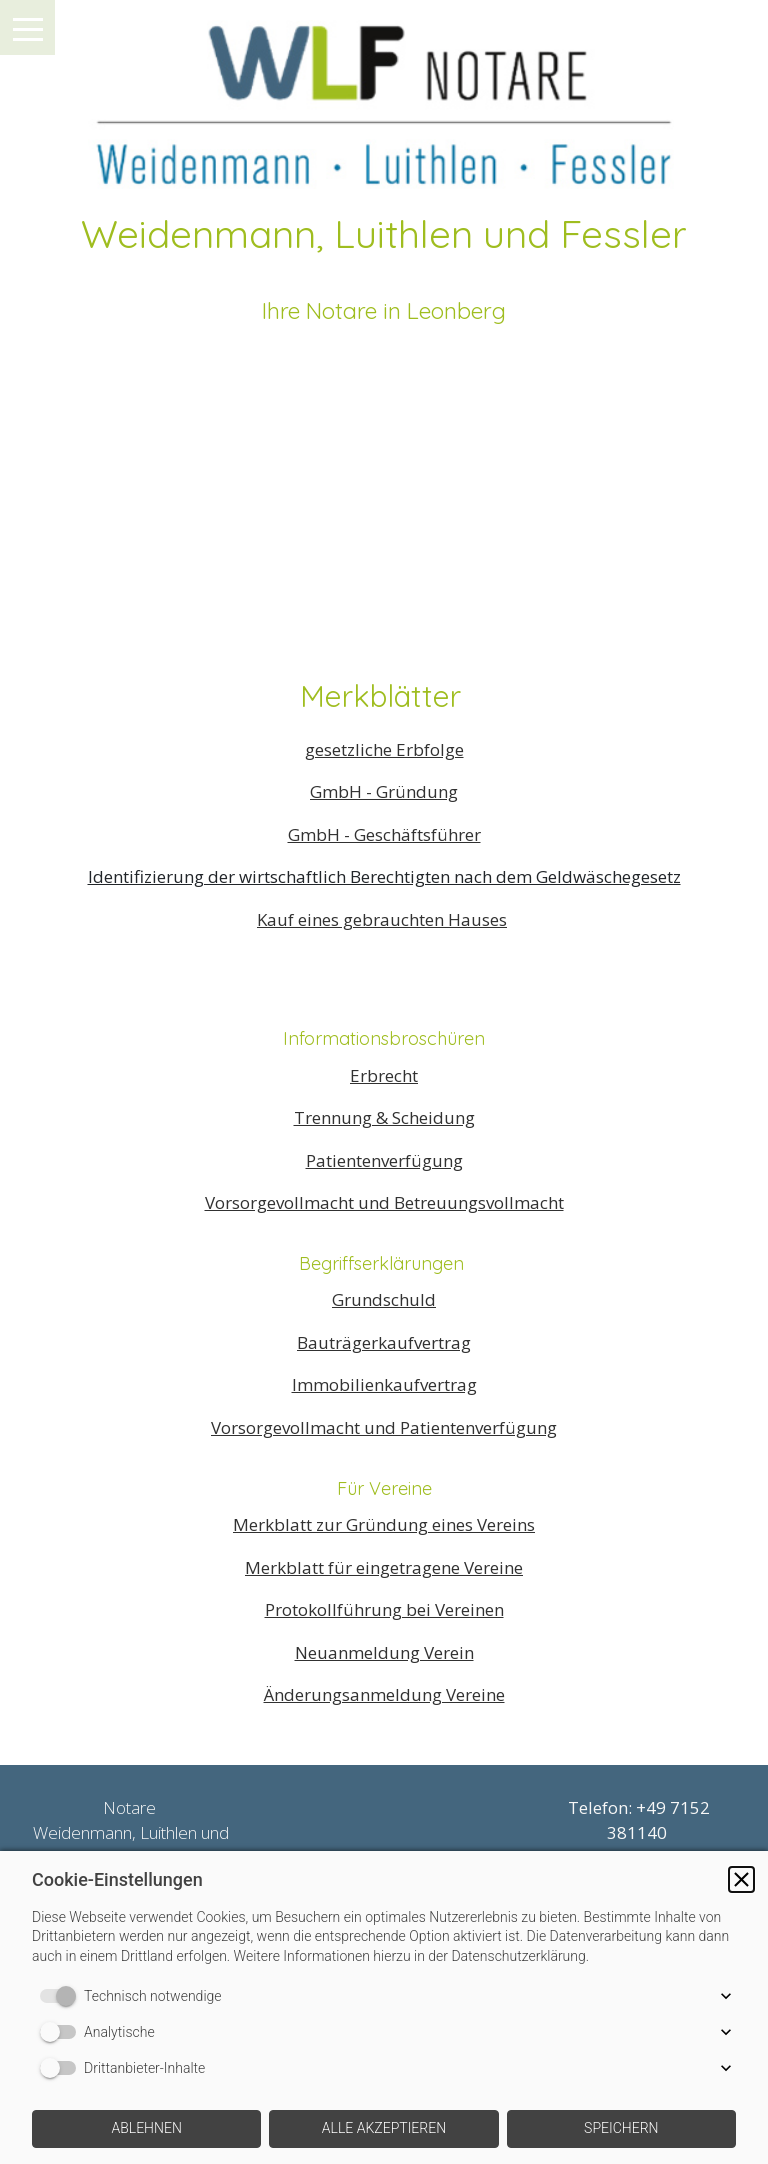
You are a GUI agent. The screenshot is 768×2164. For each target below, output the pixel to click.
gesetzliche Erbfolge (384, 749)
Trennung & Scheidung (384, 1117)
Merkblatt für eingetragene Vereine (384, 1567)
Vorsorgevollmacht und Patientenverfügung (384, 1427)
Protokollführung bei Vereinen (384, 1609)
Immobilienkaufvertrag (384, 1384)
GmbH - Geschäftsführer (384, 834)
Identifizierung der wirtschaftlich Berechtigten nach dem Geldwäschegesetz (384, 876)
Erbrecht (384, 1075)
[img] (384, 95)
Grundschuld (384, 1299)
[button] (741, 1879)
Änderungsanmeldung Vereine (384, 1694)
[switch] (62, 1996)
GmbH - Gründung (384, 791)
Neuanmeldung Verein (384, 1652)
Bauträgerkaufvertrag (384, 1342)
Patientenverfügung (384, 1160)
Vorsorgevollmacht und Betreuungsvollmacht (384, 1202)
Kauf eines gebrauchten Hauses (382, 919)
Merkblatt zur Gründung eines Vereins (384, 1524)
